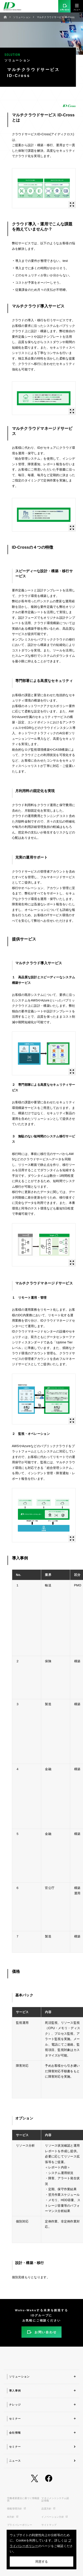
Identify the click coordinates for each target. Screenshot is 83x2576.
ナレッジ (15, 2404)
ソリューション (22, 17)
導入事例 (15, 2390)
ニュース (15, 2460)
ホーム (5, 17)
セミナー (15, 2418)
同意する (41, 2561)
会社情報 (15, 2432)
